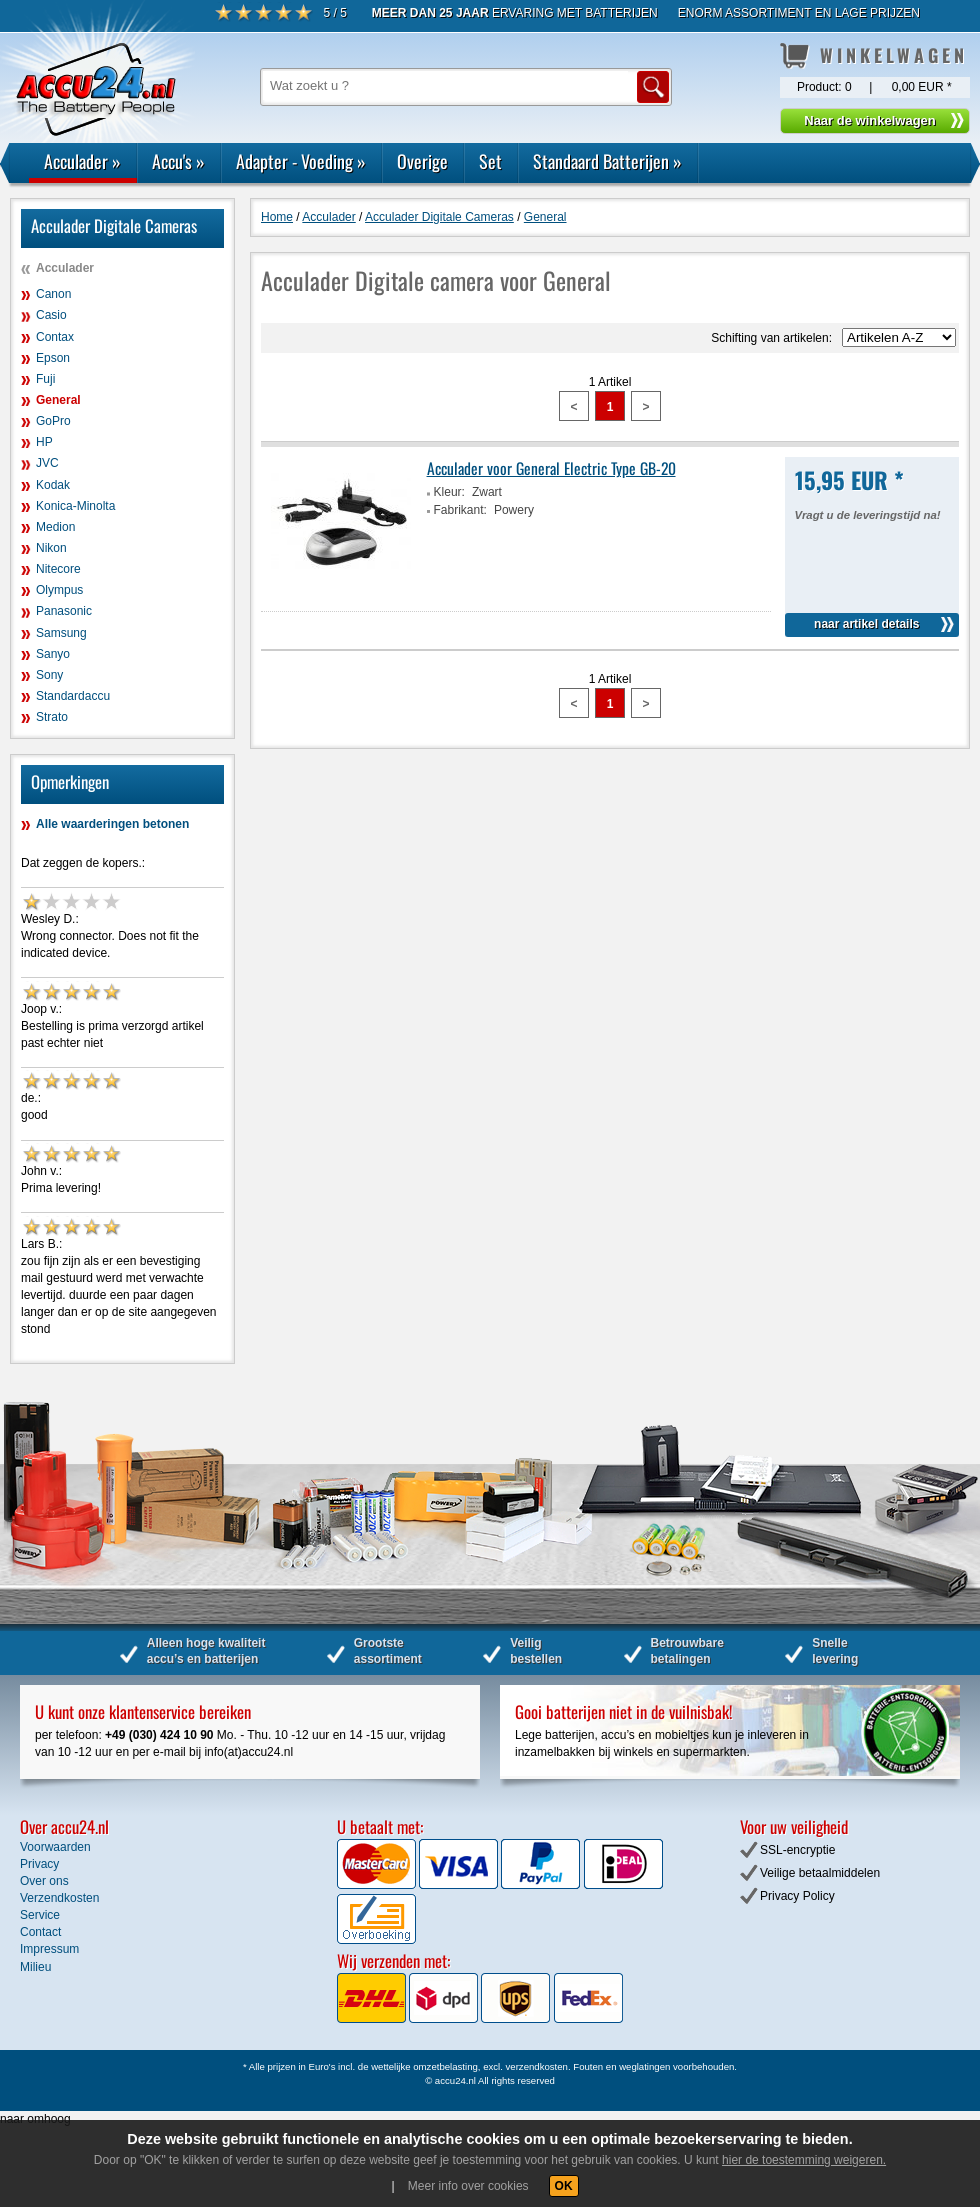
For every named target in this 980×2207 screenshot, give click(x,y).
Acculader (82, 161)
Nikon (51, 548)
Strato (52, 717)
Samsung (61, 633)
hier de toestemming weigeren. (804, 2160)
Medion (55, 527)
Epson (53, 358)
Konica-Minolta (75, 506)
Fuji (45, 379)
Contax (55, 337)
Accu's (178, 161)
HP (44, 442)
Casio (51, 315)
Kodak (53, 485)
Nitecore (58, 569)
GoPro (53, 421)
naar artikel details (866, 624)
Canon (53, 294)
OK (564, 2186)
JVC (47, 463)
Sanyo (53, 654)
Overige (422, 161)
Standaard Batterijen (607, 161)
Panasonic (64, 611)
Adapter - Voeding (301, 161)
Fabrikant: (460, 510)
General (58, 400)
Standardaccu (73, 696)
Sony (49, 675)
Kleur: (449, 492)
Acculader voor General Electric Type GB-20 (551, 468)
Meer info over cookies (468, 2186)
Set (490, 161)
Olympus (59, 590)
